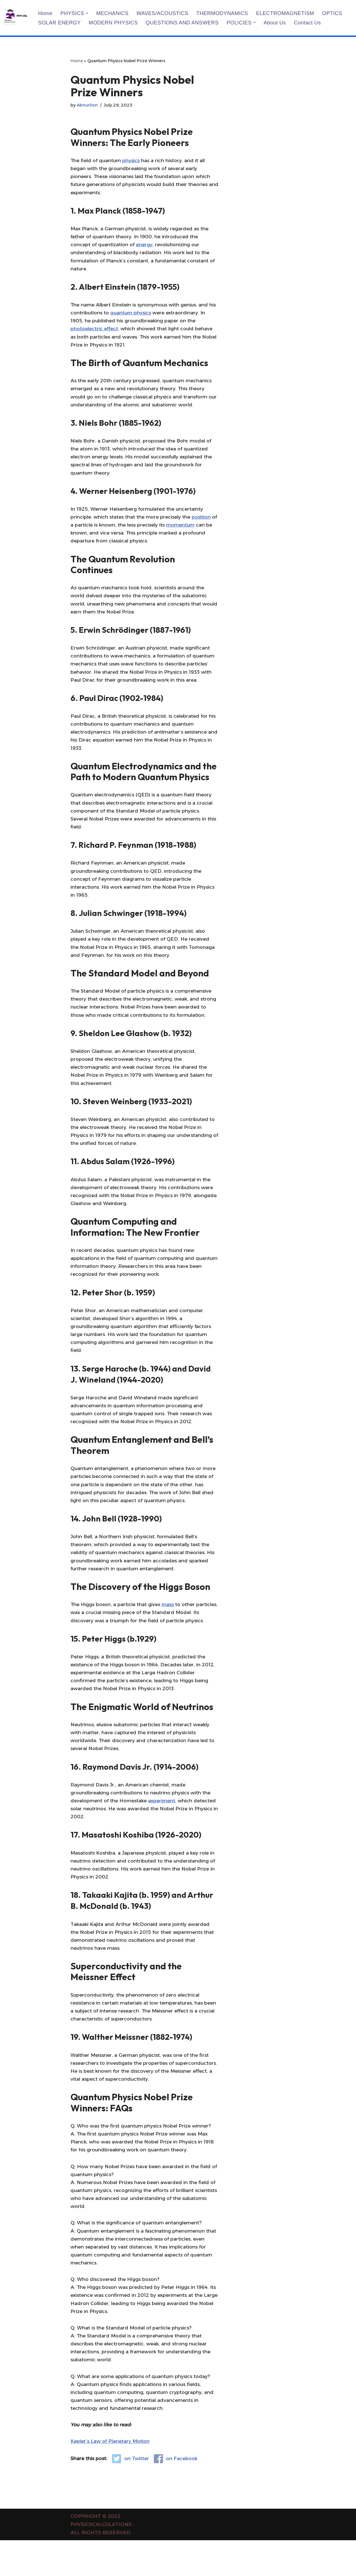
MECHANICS (113, 13)
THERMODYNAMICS (224, 13)
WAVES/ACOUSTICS (164, 13)
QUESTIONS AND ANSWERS (184, 23)
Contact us (311, 23)
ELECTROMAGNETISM (288, 13)
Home (45, 13)
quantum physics (132, 316)
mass (169, 1626)
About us (278, 23)
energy (145, 246)
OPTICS (336, 13)
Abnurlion (87, 105)
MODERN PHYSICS (114, 23)
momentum (189, 531)
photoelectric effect (95, 332)
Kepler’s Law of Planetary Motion (111, 2477)
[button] (87, 13)
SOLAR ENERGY (59, 23)
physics (133, 161)
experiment (163, 1825)
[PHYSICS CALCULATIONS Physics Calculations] (16, 18)
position (204, 523)
